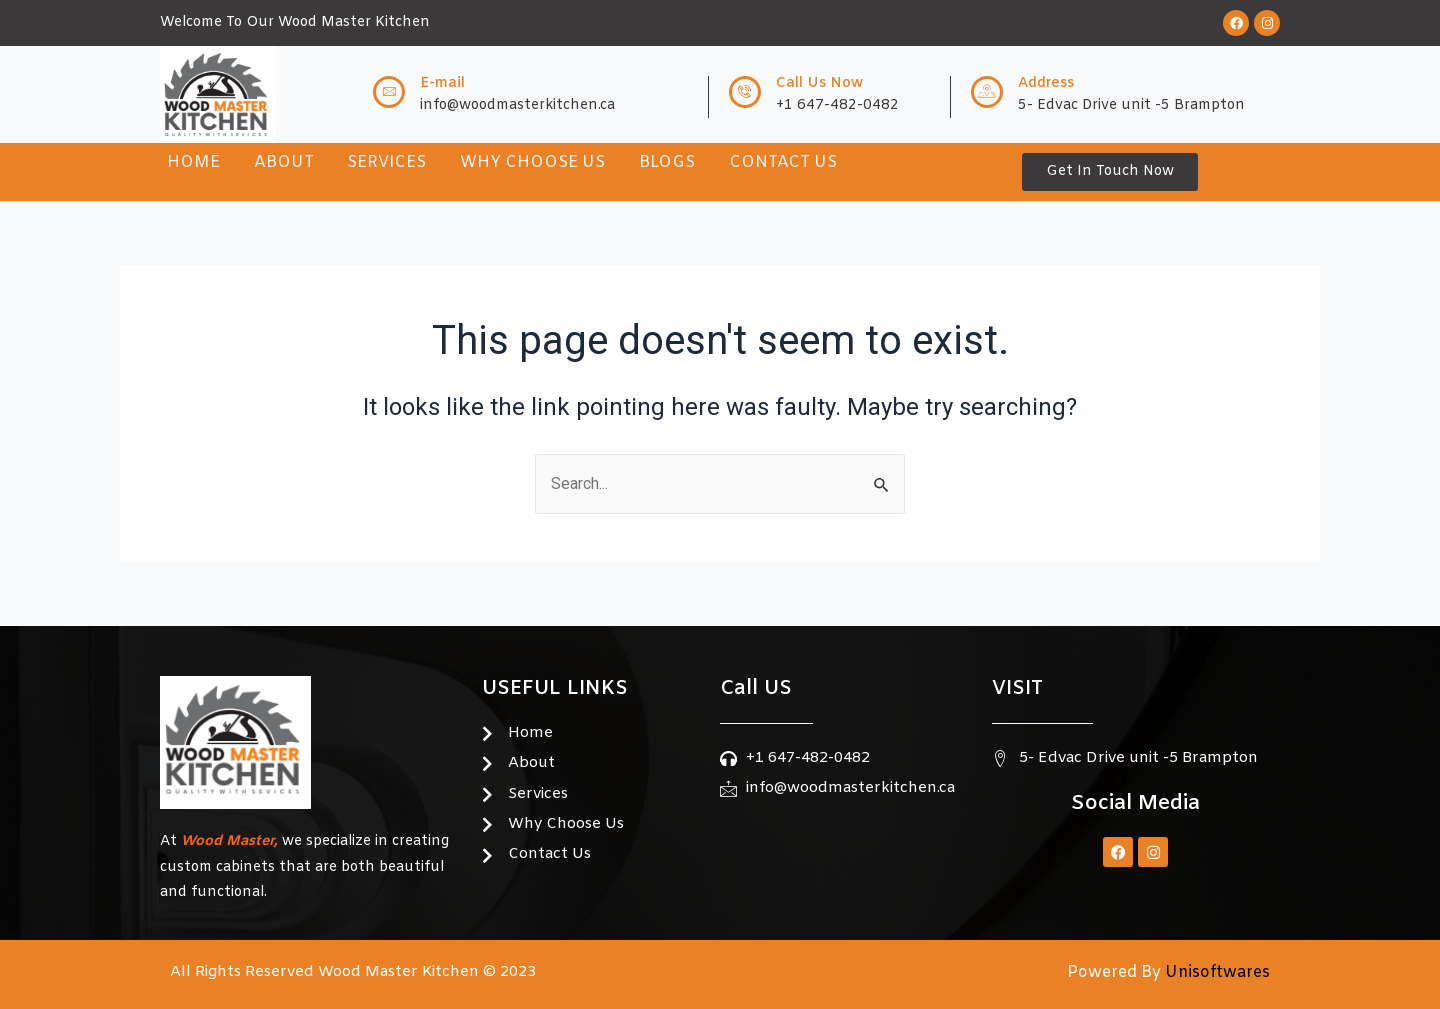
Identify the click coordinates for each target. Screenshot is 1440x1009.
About (284, 162)
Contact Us (784, 162)
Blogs (668, 162)
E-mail (442, 83)
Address (1046, 83)
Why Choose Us (533, 162)
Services (387, 162)
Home (193, 162)
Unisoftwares (1215, 972)
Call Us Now (819, 83)
